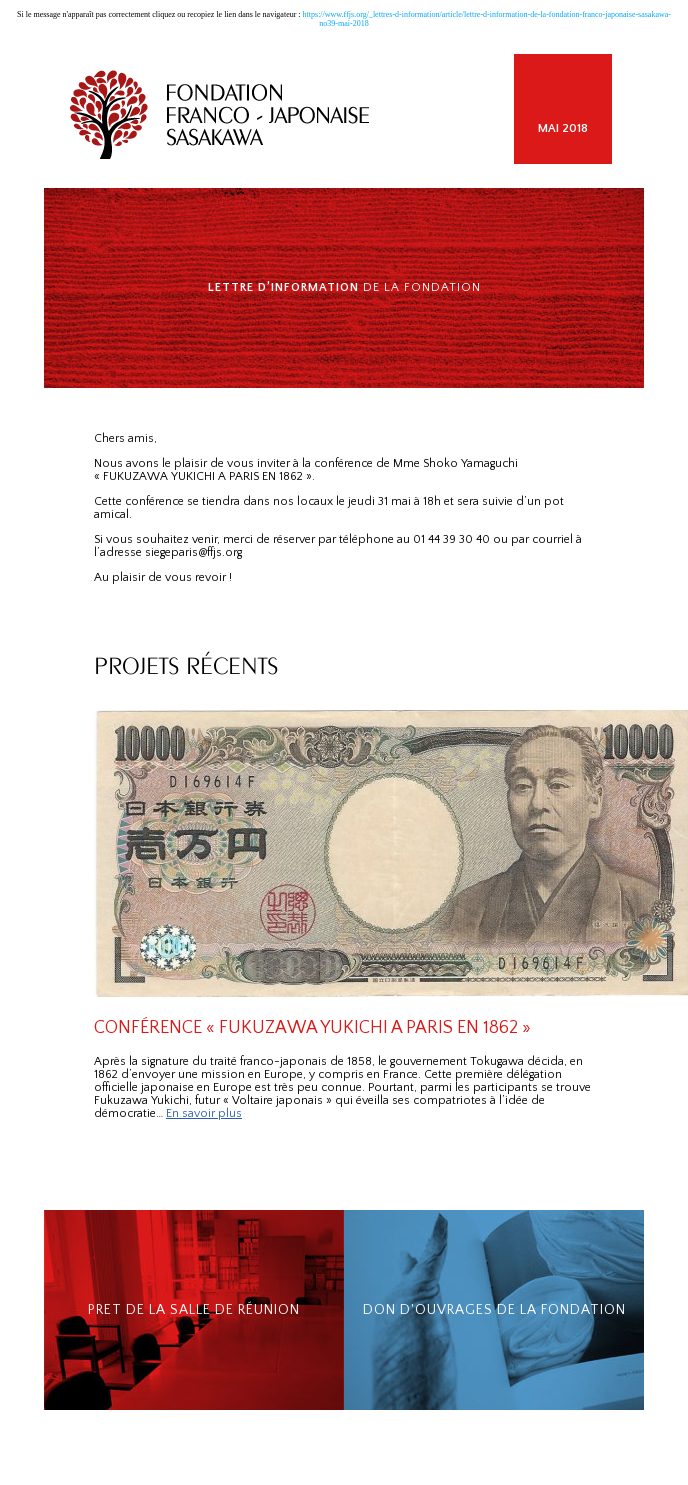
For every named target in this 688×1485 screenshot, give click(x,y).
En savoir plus (204, 1113)
